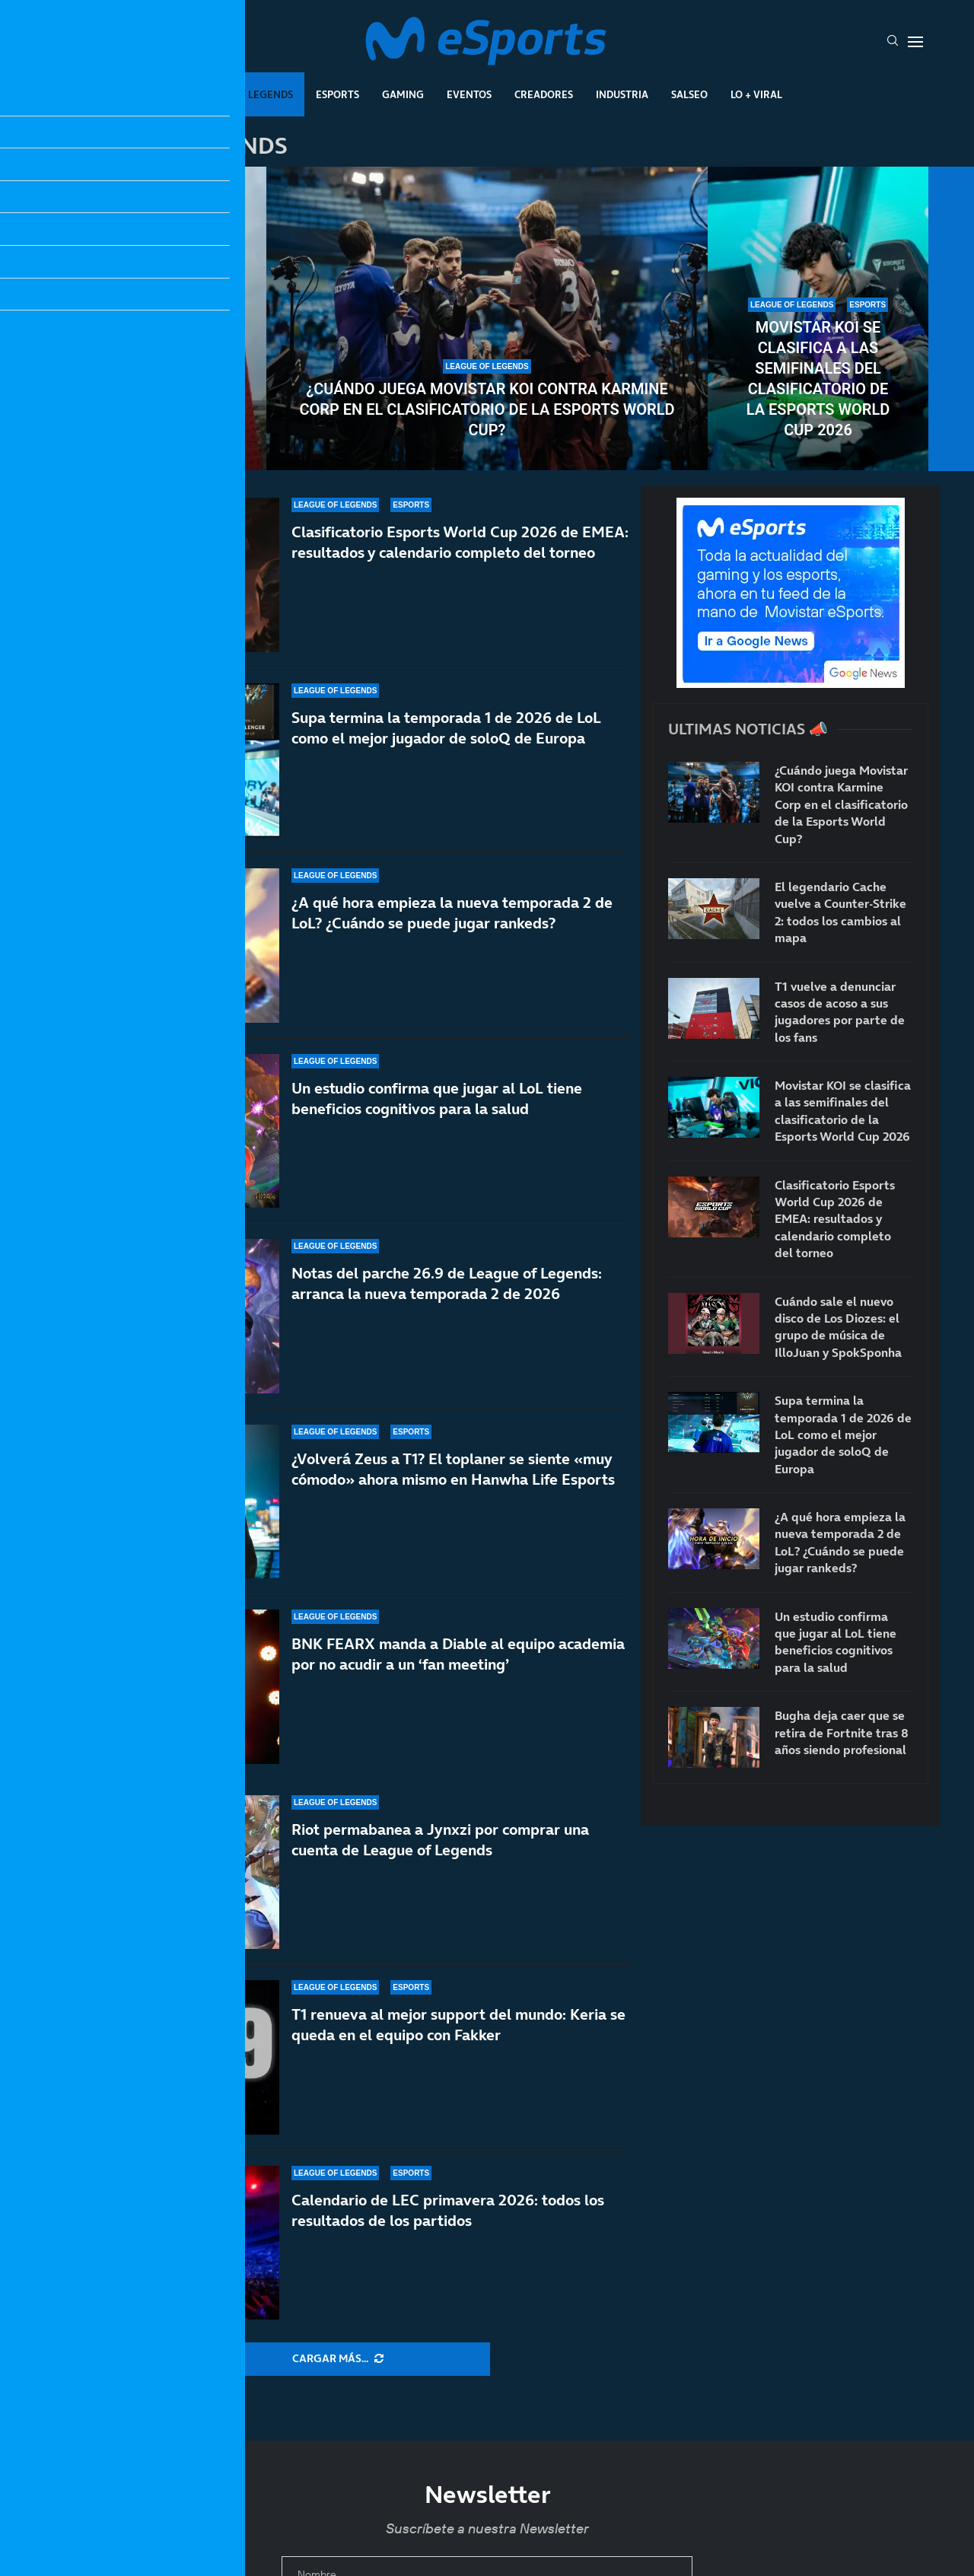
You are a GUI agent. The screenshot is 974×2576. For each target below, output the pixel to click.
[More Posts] (338, 2359)
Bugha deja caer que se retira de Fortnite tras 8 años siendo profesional (842, 1732)
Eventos (469, 94)
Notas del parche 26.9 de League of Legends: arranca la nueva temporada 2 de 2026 (446, 1283)
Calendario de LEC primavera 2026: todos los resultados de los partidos (447, 2210)
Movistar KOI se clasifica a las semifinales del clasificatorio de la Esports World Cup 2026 (818, 378)
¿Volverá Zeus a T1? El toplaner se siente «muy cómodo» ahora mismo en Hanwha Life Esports (453, 1474)
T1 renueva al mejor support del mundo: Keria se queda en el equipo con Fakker (458, 2025)
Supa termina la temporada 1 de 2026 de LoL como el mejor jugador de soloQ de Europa (446, 728)
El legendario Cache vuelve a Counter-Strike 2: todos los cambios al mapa (840, 912)
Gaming (403, 94)
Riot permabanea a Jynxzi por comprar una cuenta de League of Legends (440, 1840)
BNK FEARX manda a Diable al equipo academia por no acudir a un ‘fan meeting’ (458, 1654)
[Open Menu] (915, 41)
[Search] (892, 42)
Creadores (543, 94)
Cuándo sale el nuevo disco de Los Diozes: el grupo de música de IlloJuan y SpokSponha (838, 1327)
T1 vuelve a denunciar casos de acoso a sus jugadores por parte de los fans (156, 389)
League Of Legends (242, 94)
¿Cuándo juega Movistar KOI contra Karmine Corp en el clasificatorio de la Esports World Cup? (486, 409)
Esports (337, 94)
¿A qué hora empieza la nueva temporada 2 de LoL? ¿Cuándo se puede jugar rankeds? (452, 913)
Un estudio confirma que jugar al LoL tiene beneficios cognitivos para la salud (436, 1098)
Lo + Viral (756, 94)
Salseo (689, 94)
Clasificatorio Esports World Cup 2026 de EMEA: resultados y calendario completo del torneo (460, 542)
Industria (622, 94)
